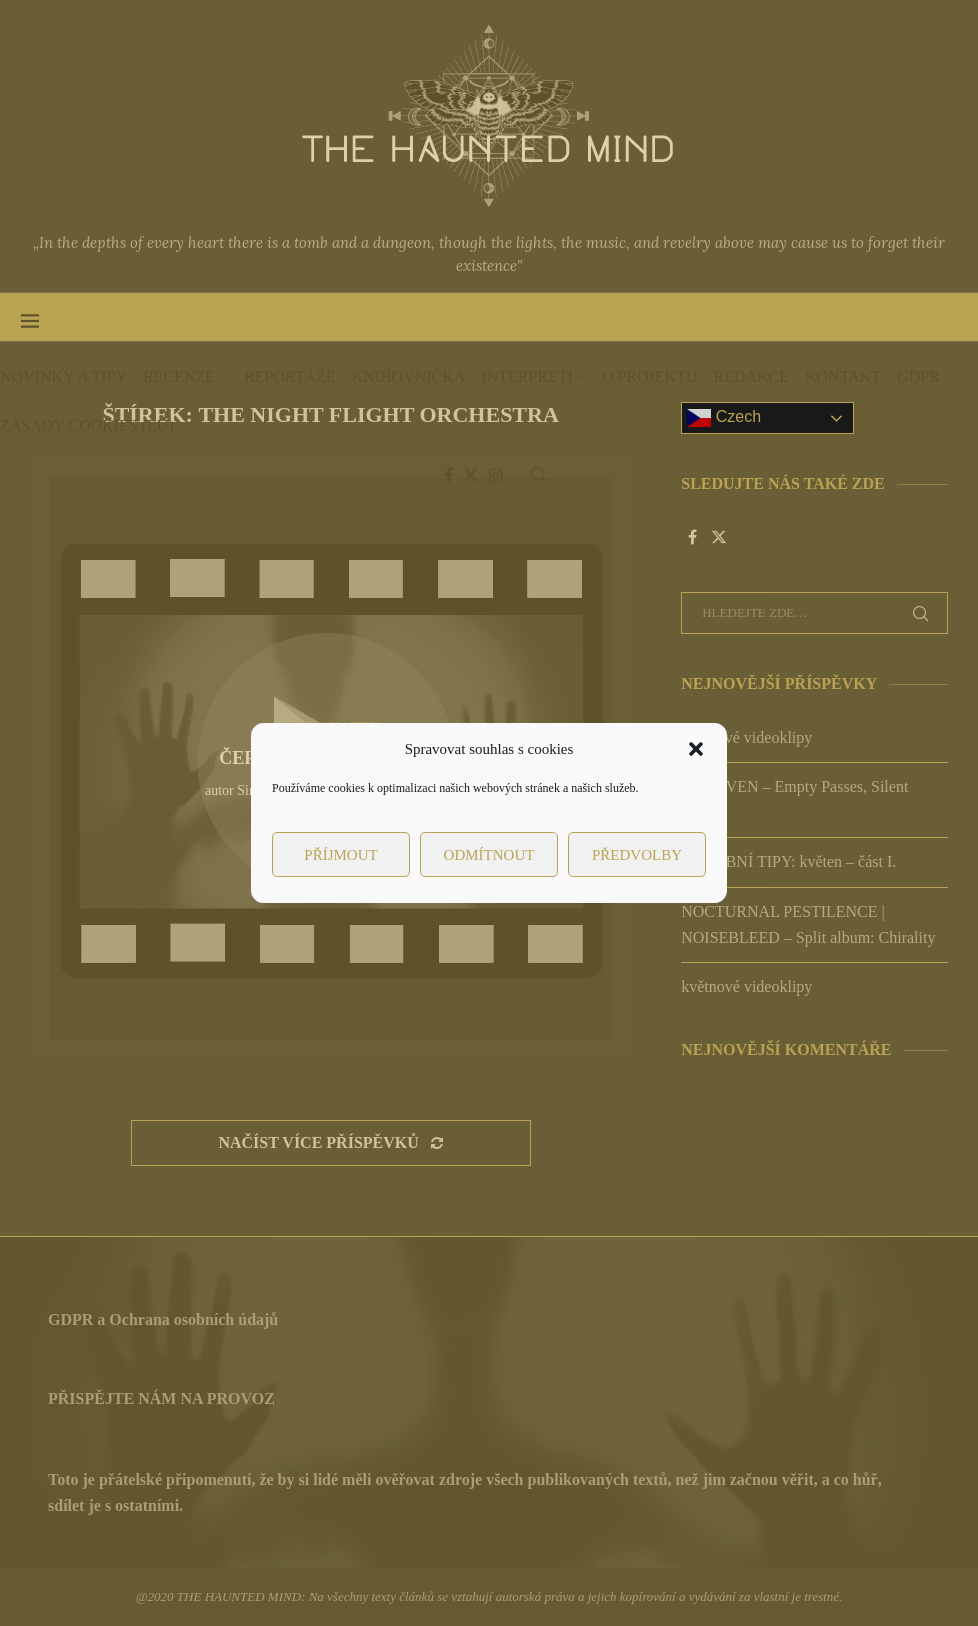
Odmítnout (489, 855)
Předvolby (637, 855)
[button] (696, 749)
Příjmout (340, 855)
